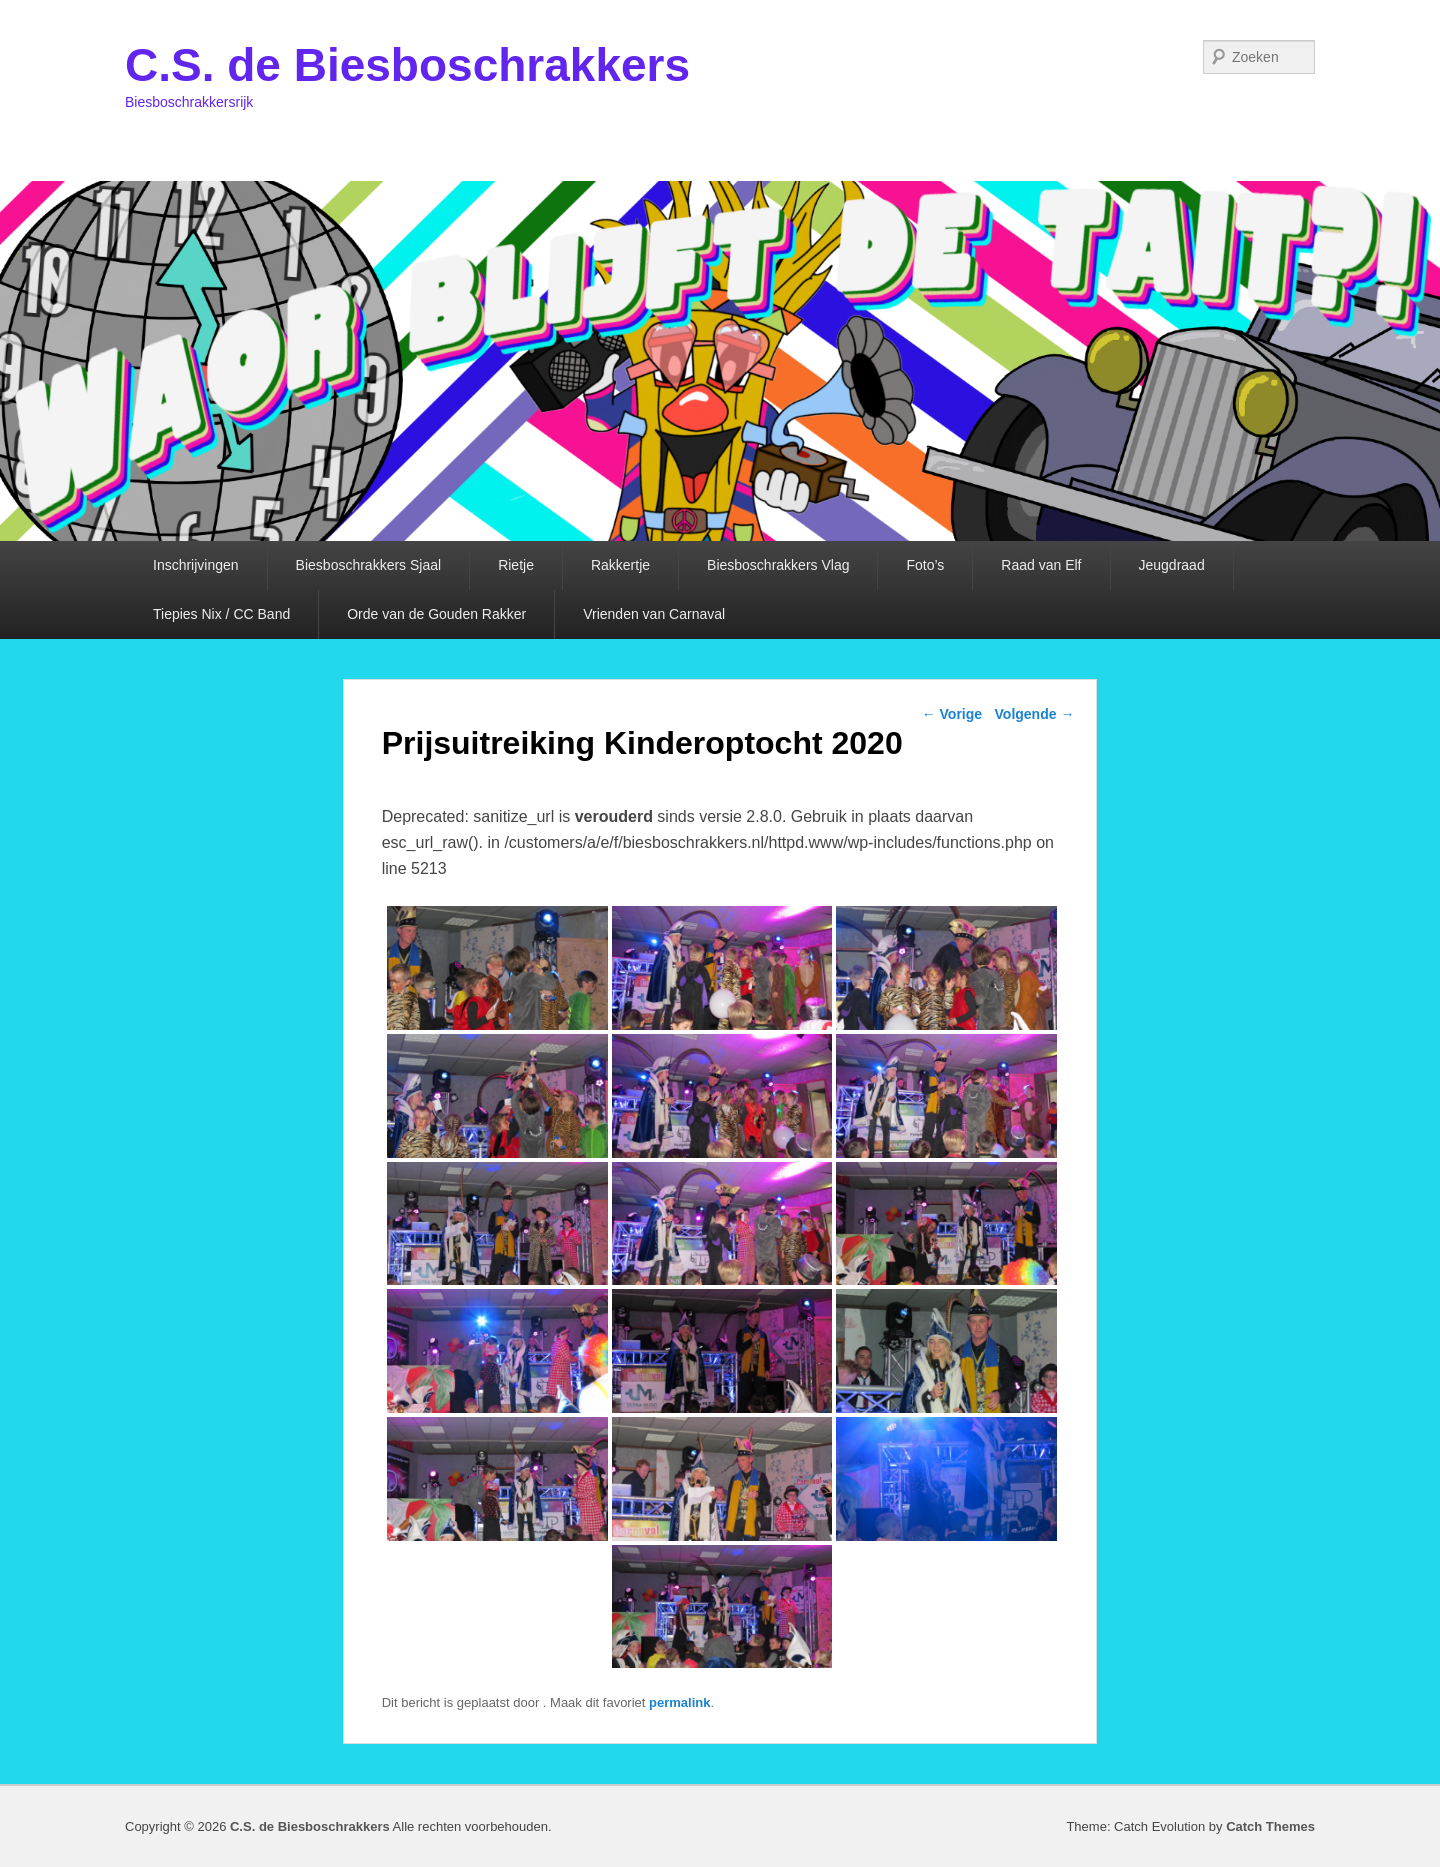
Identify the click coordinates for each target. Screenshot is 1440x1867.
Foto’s (925, 565)
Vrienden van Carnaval (654, 614)
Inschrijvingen (196, 565)
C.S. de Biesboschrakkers (407, 65)
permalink (679, 1702)
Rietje (516, 565)
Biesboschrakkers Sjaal (369, 565)
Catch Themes (1270, 1826)
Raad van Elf (1041, 565)
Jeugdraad (1172, 565)
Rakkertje (620, 565)
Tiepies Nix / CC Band (221, 614)
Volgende (1035, 714)
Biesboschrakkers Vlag (778, 565)
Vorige (952, 714)
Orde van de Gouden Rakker (436, 614)
